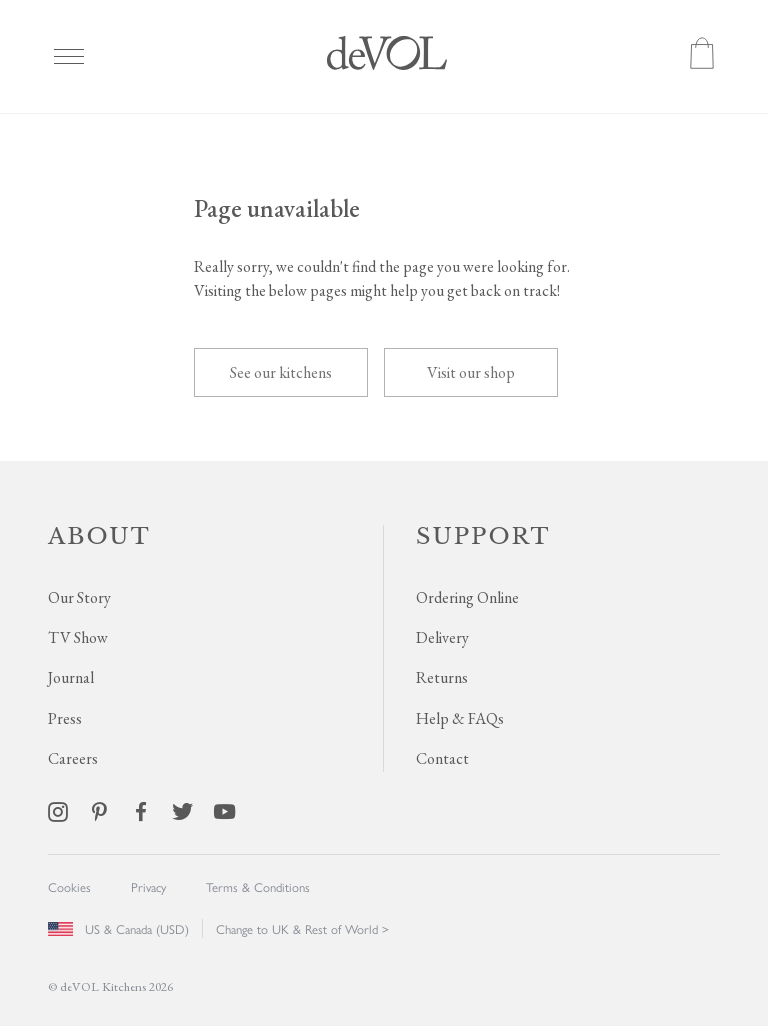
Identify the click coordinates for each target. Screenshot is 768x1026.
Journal (71, 677)
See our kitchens (281, 372)
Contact (442, 758)
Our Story (79, 597)
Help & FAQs (460, 718)
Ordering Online (467, 597)
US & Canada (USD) (118, 928)
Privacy (148, 886)
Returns (442, 677)
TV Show (78, 637)
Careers (73, 758)
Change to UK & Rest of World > (302, 928)
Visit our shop (471, 372)
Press (65, 718)
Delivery (442, 637)
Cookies (69, 886)
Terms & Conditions (258, 886)
